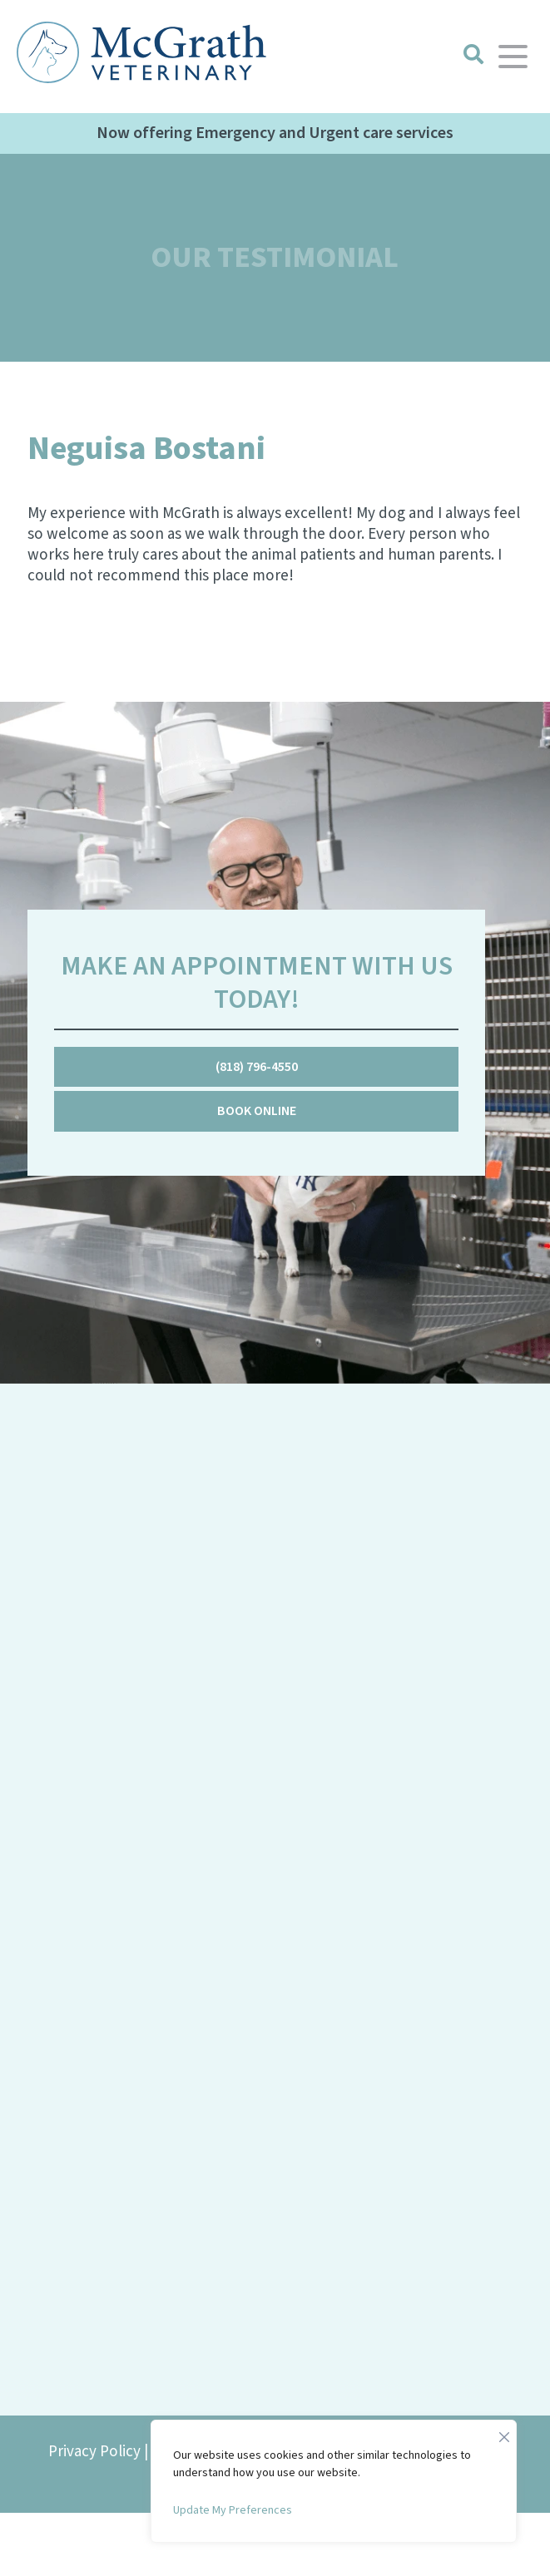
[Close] (504, 2433)
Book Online (256, 1111)
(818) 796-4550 (257, 1067)
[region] (334, 2481)
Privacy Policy (94, 2451)
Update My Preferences (232, 2510)
